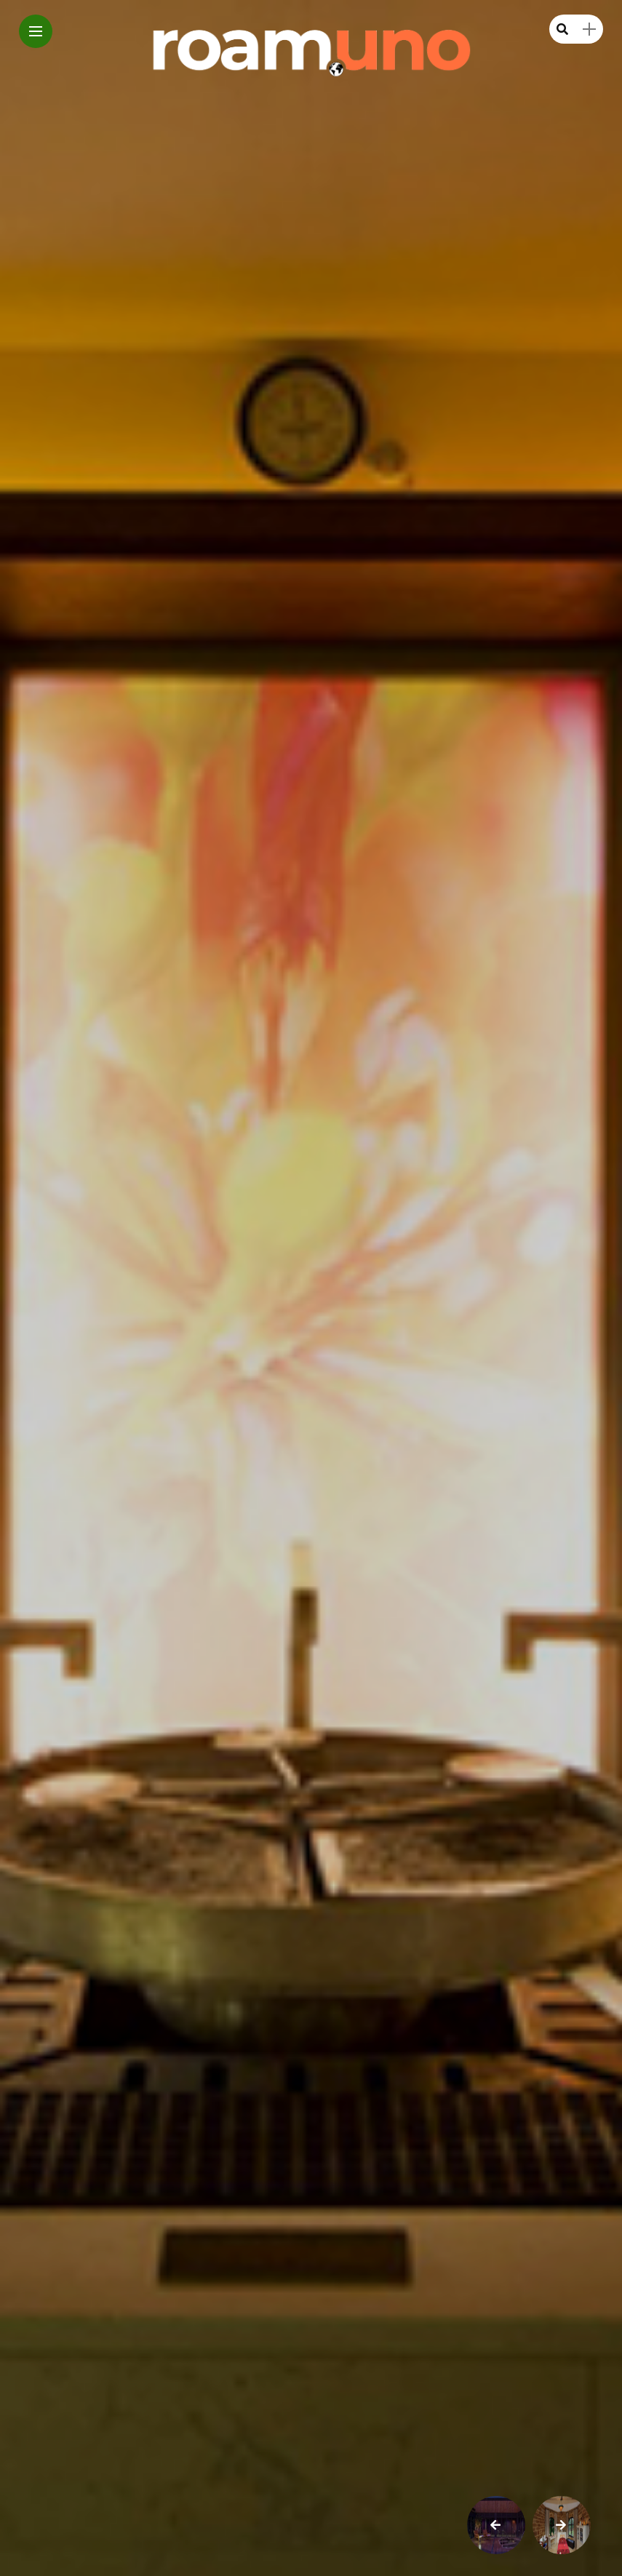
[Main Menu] (35, 31)
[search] (562, 29)
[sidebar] (589, 29)
